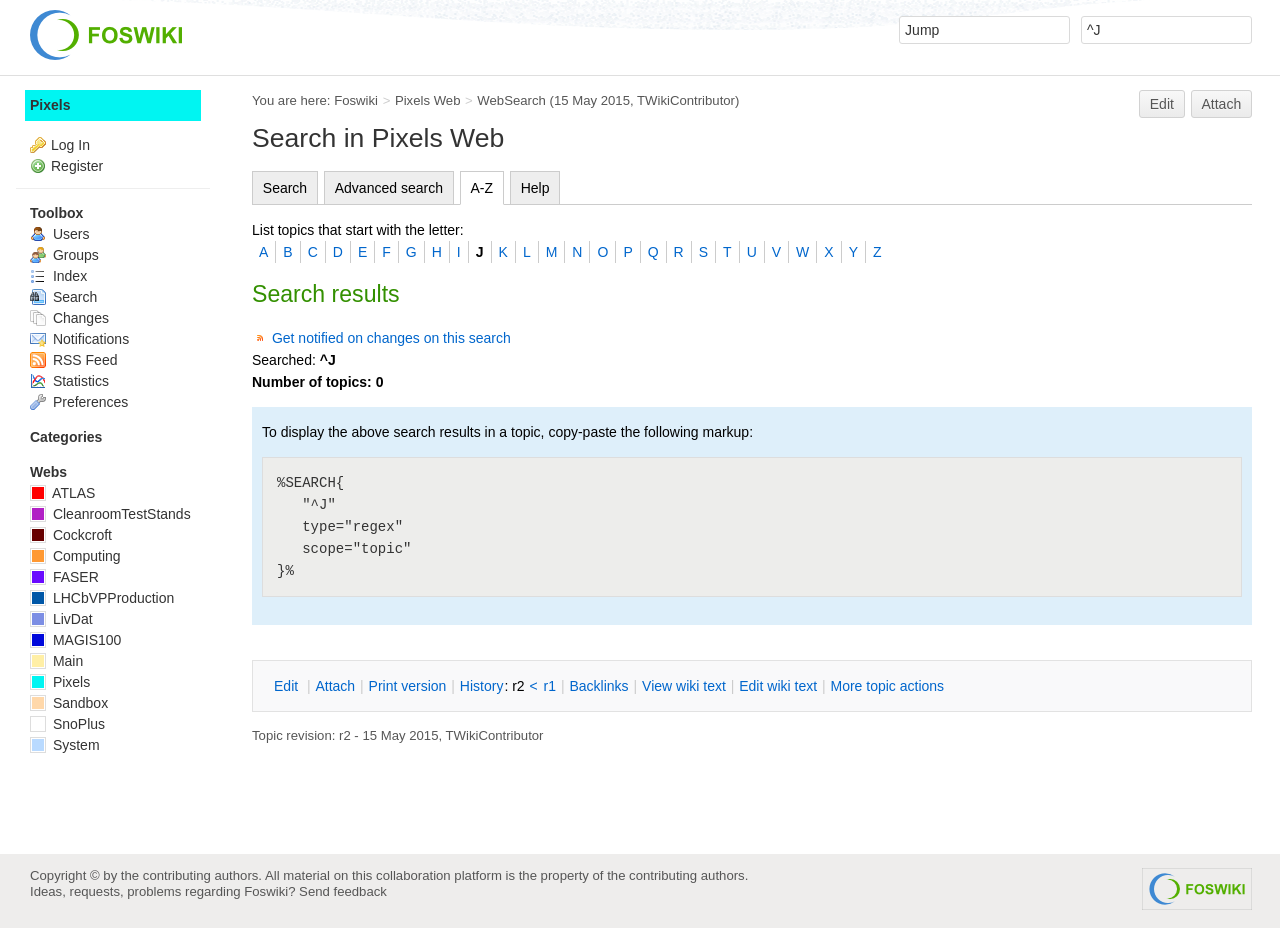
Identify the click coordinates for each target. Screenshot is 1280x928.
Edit (1162, 104)
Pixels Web (428, 100)
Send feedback (343, 891)
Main (56, 661)
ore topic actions (887, 686)
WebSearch (511, 100)
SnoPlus (67, 724)
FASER (64, 577)
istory (482, 686)
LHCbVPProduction (102, 598)
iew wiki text (684, 686)
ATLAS (62, 493)
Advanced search (389, 188)
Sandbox (69, 703)
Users (59, 234)
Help (535, 188)
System (65, 745)
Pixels (50, 105)
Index (58, 276)
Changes (69, 318)
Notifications (79, 339)
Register (77, 166)
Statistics (69, 381)
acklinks (598, 686)
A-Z (482, 188)
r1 (550, 686)
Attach (1222, 104)
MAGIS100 (75, 640)
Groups (64, 255)
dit (288, 686)
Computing (75, 556)
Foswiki (356, 100)
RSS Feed (73, 360)
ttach (335, 686)
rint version (408, 686)
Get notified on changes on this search (391, 338)
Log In (70, 145)
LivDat (61, 619)
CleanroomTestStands (110, 514)
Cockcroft (71, 535)
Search (285, 188)
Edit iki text (778, 686)
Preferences (79, 402)
